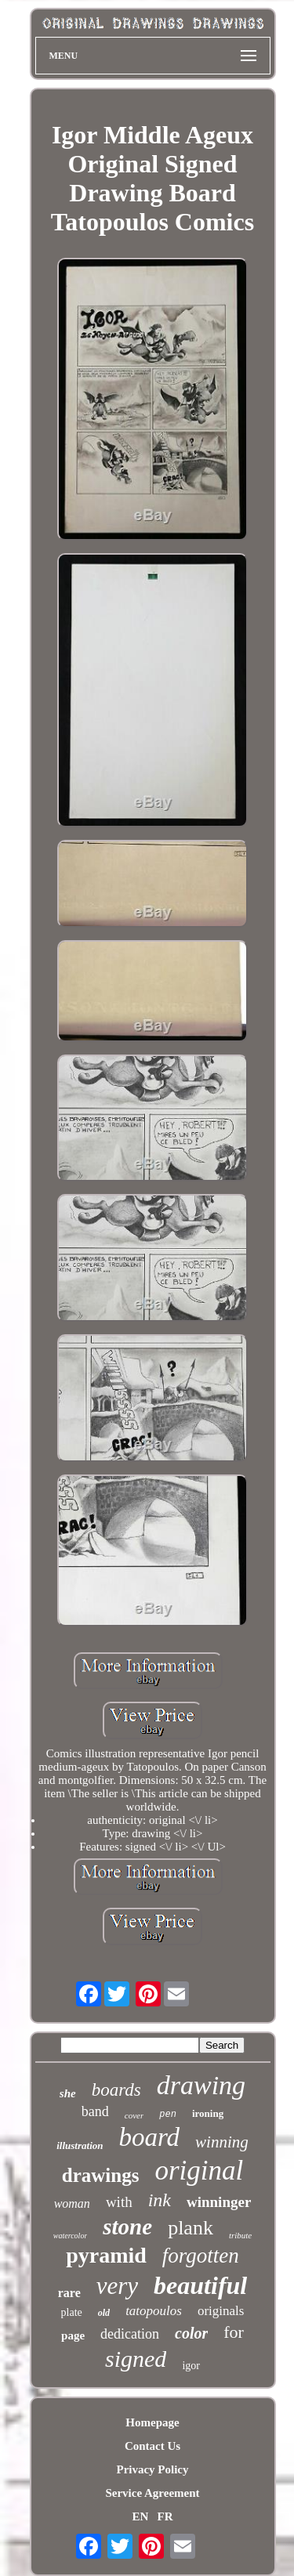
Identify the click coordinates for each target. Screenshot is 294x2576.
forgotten (200, 2255)
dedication (129, 2334)
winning (222, 2142)
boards (116, 2090)
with (119, 2202)
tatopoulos (153, 2310)
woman (72, 2203)
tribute (240, 2235)
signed (135, 2359)
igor (191, 2366)
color (191, 2333)
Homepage (152, 2422)
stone (127, 2226)
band (95, 2111)
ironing (207, 2113)
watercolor (70, 2235)
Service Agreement (152, 2493)
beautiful (200, 2285)
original (198, 2170)
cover (134, 2115)
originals (221, 2310)
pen (167, 2114)
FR (165, 2516)
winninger (219, 2202)
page (73, 2335)
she (68, 2093)
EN (140, 2516)
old (104, 2312)
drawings (101, 2175)
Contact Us (152, 2446)
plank (190, 2227)
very (117, 2285)
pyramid (106, 2255)
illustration (79, 2145)
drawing (201, 2085)
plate (71, 2312)
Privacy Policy (152, 2469)
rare (69, 2292)
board (149, 2137)
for (233, 2332)
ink (159, 2200)
